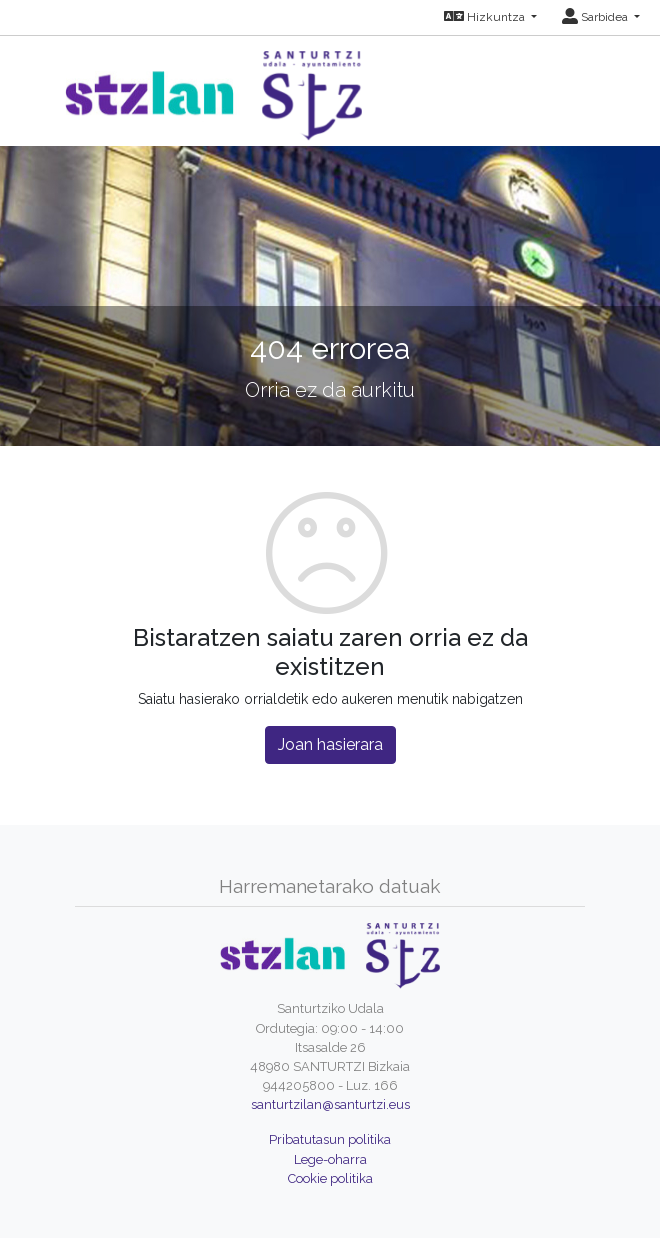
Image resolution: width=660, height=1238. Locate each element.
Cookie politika (330, 1178)
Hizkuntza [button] (486, 17)
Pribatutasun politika (330, 1139)
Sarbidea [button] (596, 17)
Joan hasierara (330, 744)
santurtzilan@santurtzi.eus (330, 1104)
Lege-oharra (330, 1159)
